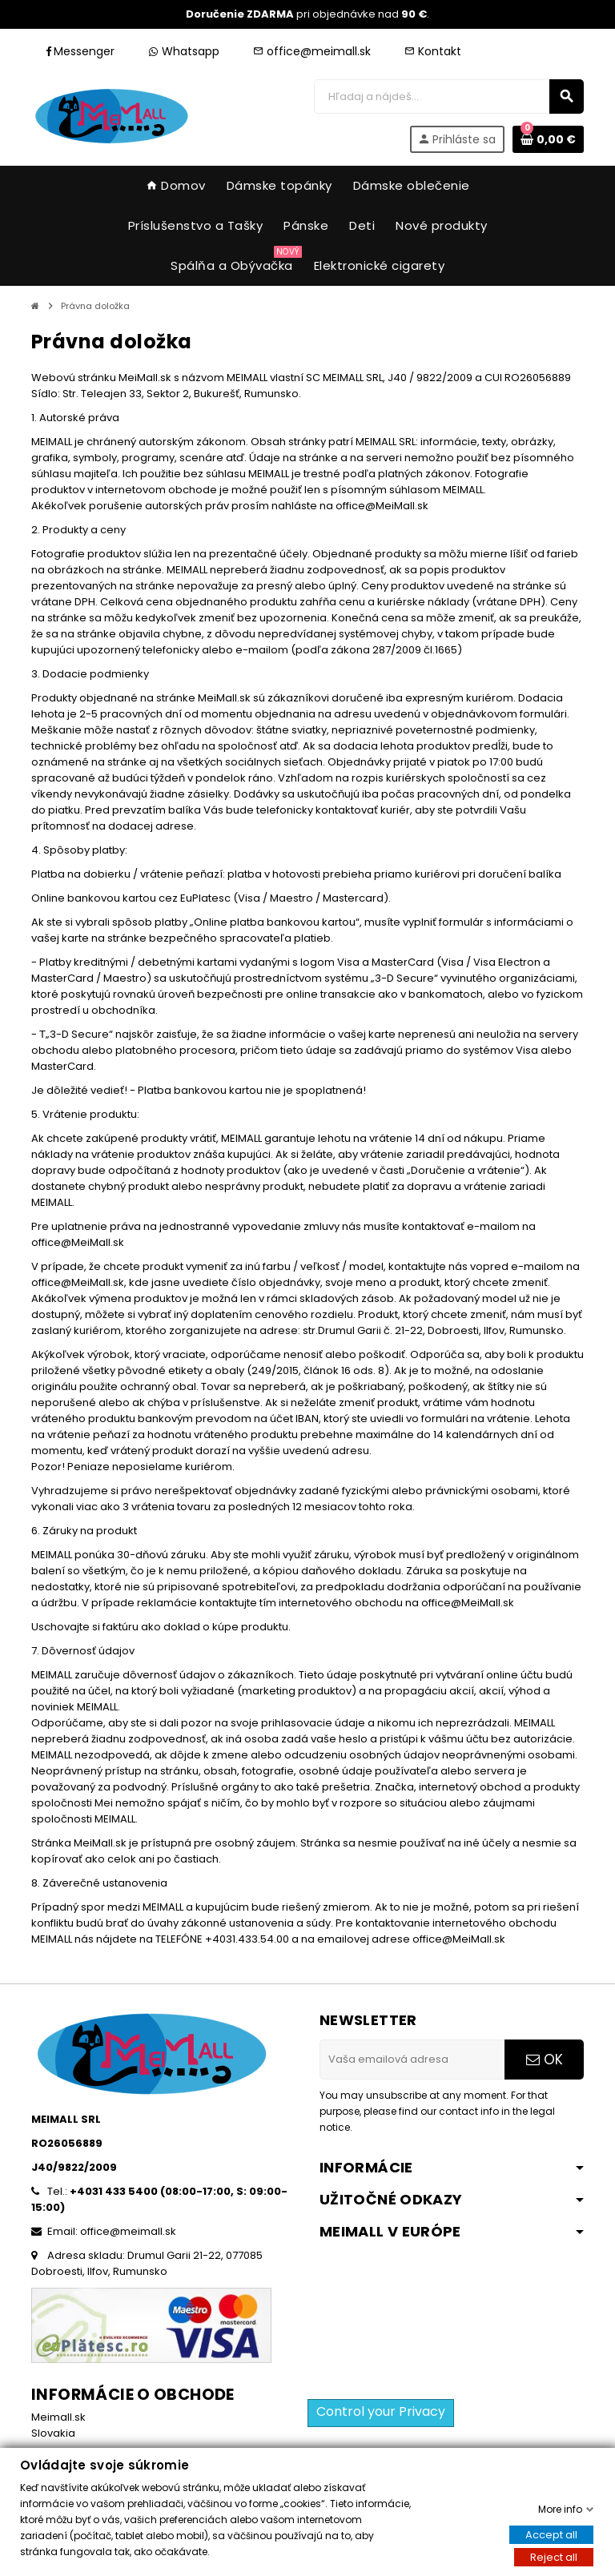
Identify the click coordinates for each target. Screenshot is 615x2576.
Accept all (551, 2534)
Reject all (553, 2557)
